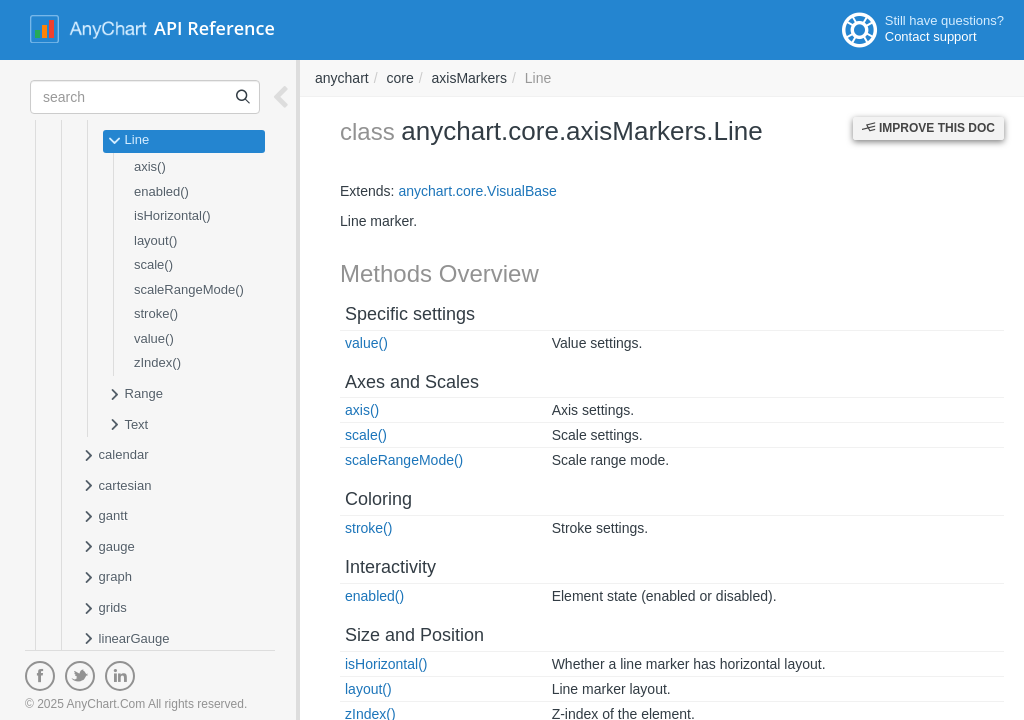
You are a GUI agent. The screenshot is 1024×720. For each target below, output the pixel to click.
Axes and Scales (412, 382)
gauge (108, 548)
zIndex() (157, 362)
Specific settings (410, 314)
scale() (153, 264)
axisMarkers (469, 78)
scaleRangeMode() (189, 289)
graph (107, 578)
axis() (150, 166)
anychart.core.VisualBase (477, 191)
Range (135, 395)
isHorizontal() (172, 215)
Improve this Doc (928, 128)
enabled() (161, 191)
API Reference (214, 28)
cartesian (116, 487)
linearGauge (125, 640)
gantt (105, 517)
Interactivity (390, 567)
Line (128, 141)
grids (104, 609)
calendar (115, 456)
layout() (155, 240)
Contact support (931, 36)
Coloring (378, 499)
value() (154, 338)
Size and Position (414, 635)
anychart (342, 78)
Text (128, 426)
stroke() (156, 313)
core (399, 78)
